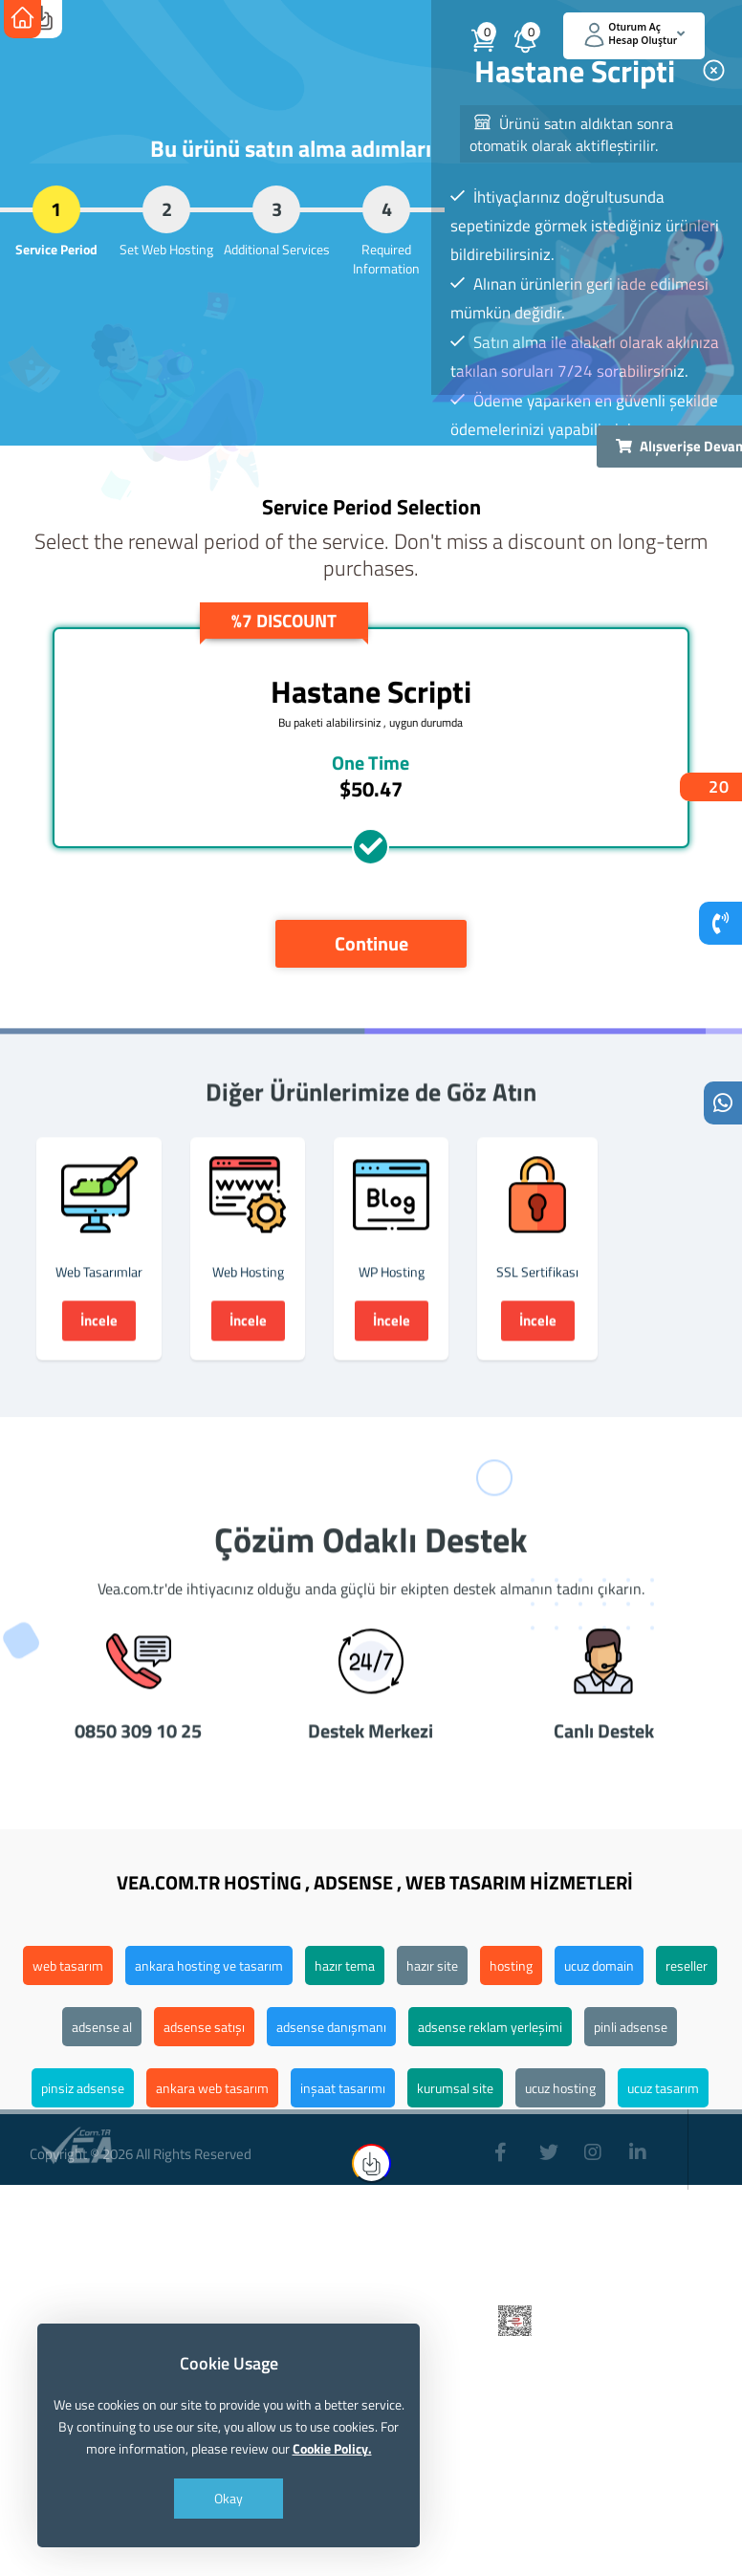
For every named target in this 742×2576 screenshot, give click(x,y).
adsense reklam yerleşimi (490, 2027)
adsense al (102, 2027)
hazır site (432, 1965)
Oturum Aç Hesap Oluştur (634, 34)
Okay (228, 2498)
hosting (511, 1965)
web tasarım (68, 1965)
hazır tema (345, 1965)
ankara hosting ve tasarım (209, 1965)
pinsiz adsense (82, 2088)
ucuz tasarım (663, 2088)
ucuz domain (599, 1965)
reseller (687, 1965)
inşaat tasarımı (342, 2088)
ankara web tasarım (212, 2088)
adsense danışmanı (331, 2027)
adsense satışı (204, 2027)
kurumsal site (455, 2088)
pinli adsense (630, 2027)
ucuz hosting (560, 2088)
